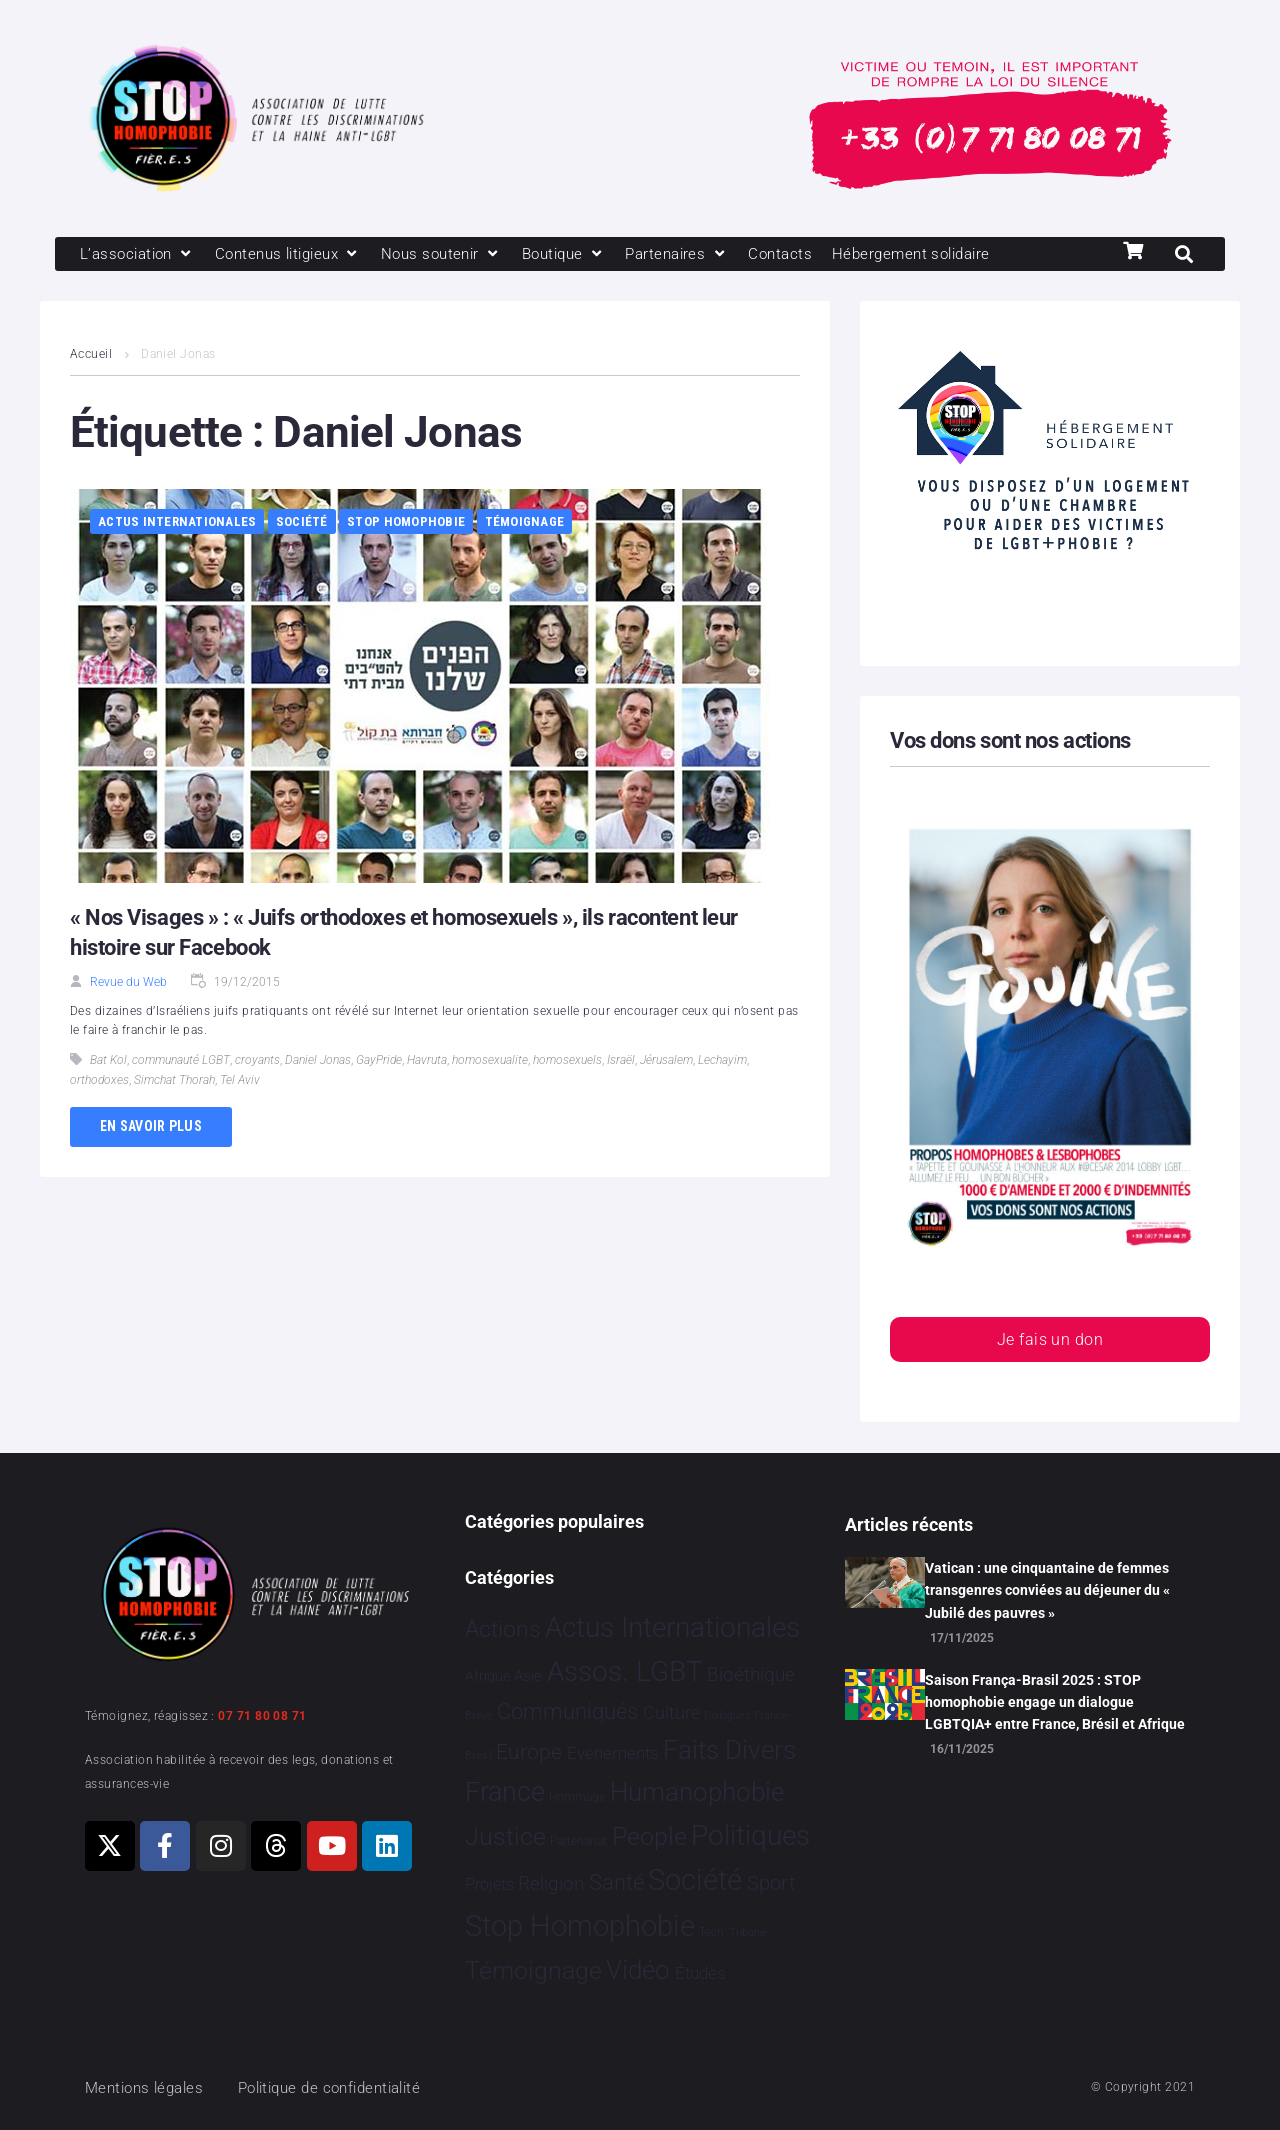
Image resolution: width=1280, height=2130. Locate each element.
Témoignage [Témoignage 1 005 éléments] (533, 1970)
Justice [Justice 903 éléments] (505, 1836)
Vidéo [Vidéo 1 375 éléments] (638, 1970)
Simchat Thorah (174, 1080)
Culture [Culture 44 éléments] (671, 1713)
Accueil (91, 354)
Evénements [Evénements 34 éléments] (613, 1753)
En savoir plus (151, 1126)
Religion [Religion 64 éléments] (551, 1884)
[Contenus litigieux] (288, 254)
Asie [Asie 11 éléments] (528, 1676)
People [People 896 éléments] (649, 1836)
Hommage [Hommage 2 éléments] (577, 1797)
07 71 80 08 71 (262, 1716)
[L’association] (137, 254)
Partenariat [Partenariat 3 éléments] (578, 1841)
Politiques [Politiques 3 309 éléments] (750, 1835)
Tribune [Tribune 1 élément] (747, 1932)
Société (302, 521)
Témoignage (525, 521)
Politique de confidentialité (329, 2088)
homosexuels (567, 1060)
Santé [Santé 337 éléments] (616, 1882)
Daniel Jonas (318, 1060)
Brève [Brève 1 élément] (479, 1715)
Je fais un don (1050, 1339)
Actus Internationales (177, 521)
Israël (621, 1060)
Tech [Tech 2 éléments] (711, 1932)
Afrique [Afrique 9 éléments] (487, 1676)
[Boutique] (564, 254)
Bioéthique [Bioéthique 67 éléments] (751, 1675)
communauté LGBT (181, 1060)
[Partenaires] (676, 254)
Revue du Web (128, 982)
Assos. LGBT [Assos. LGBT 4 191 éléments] (625, 1671)
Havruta (427, 1060)
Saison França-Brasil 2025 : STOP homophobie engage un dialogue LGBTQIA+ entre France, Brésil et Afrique (1055, 1702)
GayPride (379, 1060)
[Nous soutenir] (441, 254)
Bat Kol (108, 1060)
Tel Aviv (240, 1080)
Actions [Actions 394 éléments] (503, 1629)
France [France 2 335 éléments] (505, 1792)
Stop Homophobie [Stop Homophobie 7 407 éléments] (580, 1926)
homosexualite (490, 1060)
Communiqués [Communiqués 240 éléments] (567, 1711)
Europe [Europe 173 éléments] (529, 1752)
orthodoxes (99, 1080)
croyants (257, 1060)
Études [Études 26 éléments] (700, 1973)
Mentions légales (144, 2088)
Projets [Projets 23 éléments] (489, 1884)
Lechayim (722, 1060)
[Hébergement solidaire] (910, 254)
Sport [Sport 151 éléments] (771, 1883)
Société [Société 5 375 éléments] (695, 1880)
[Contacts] (780, 254)
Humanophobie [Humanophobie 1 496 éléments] (697, 1792)
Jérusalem (666, 1060)
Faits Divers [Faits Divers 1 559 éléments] (729, 1750)
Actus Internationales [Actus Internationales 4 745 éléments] (672, 1627)
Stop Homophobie (406, 521)
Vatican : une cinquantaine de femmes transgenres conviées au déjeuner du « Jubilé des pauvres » (1047, 1590)
